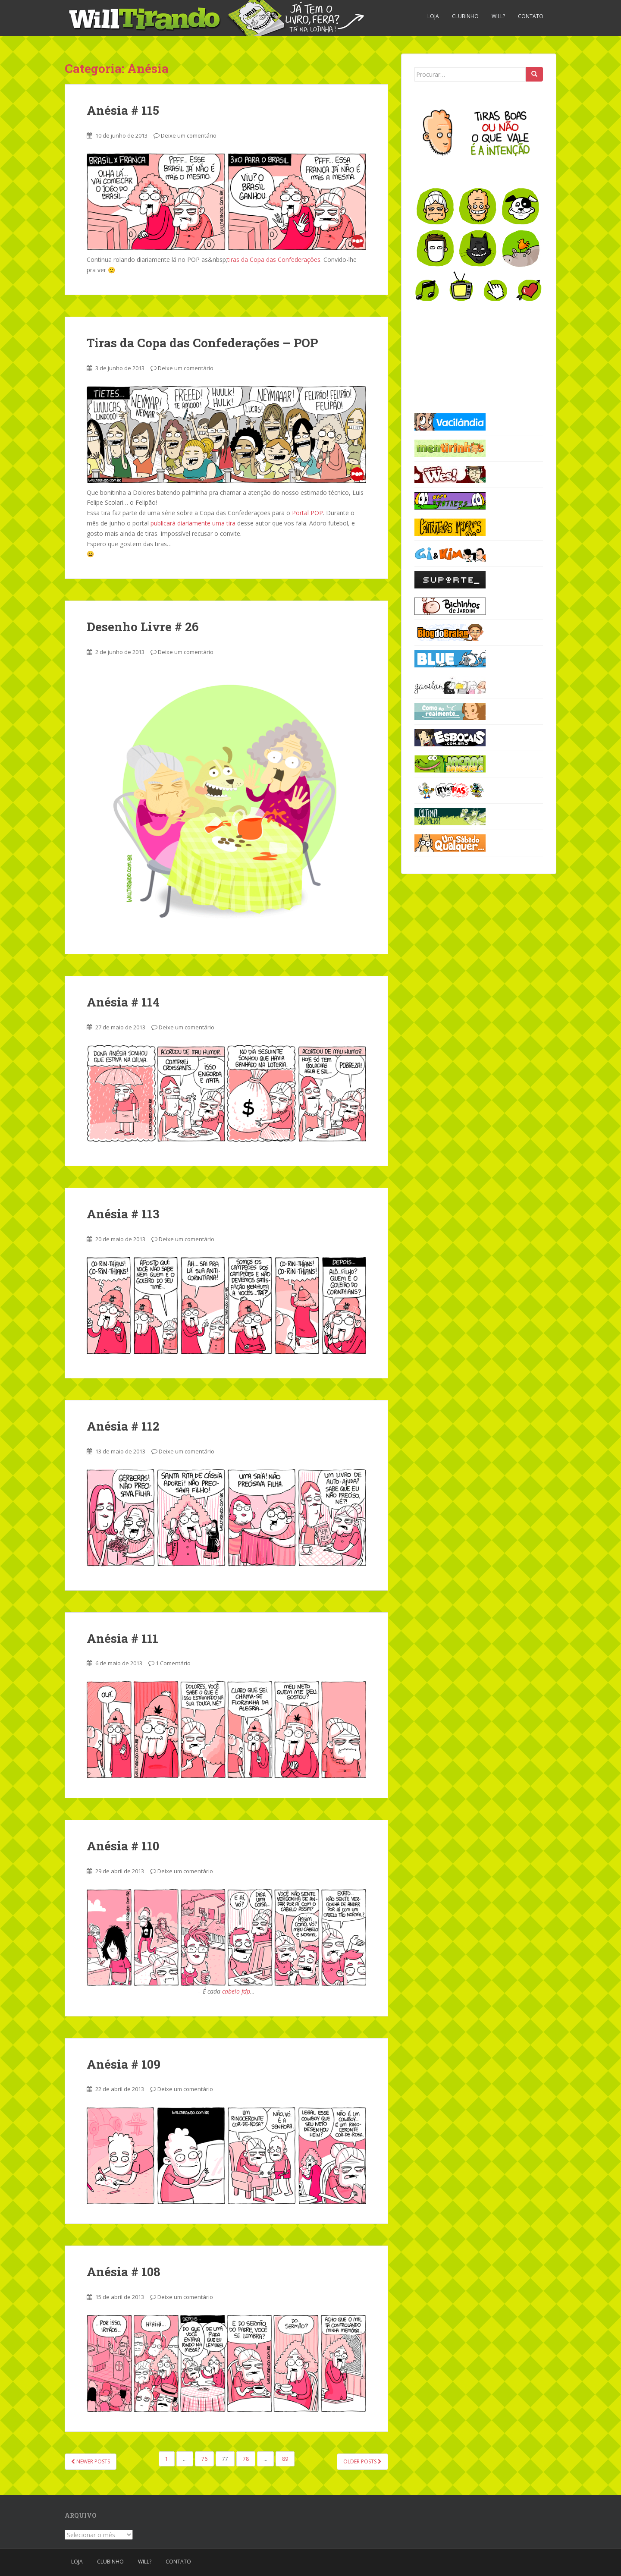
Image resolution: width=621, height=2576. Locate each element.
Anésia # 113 (123, 1214)
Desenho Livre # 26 (143, 627)
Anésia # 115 (123, 110)
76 (204, 2459)
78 (246, 2459)
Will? (498, 16)
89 (285, 2459)
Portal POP (307, 513)
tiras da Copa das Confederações (273, 259)
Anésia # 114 (123, 1002)
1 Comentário (173, 1663)
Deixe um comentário (188, 135)
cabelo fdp (236, 1991)
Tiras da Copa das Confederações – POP (202, 343)
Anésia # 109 (123, 2064)
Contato (530, 16)
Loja (433, 16)
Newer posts (90, 2461)
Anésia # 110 (123, 1846)
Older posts (362, 2461)
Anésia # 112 (123, 1426)
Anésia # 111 (122, 1638)
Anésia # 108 (123, 2272)
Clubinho (465, 16)
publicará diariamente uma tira (193, 523)
